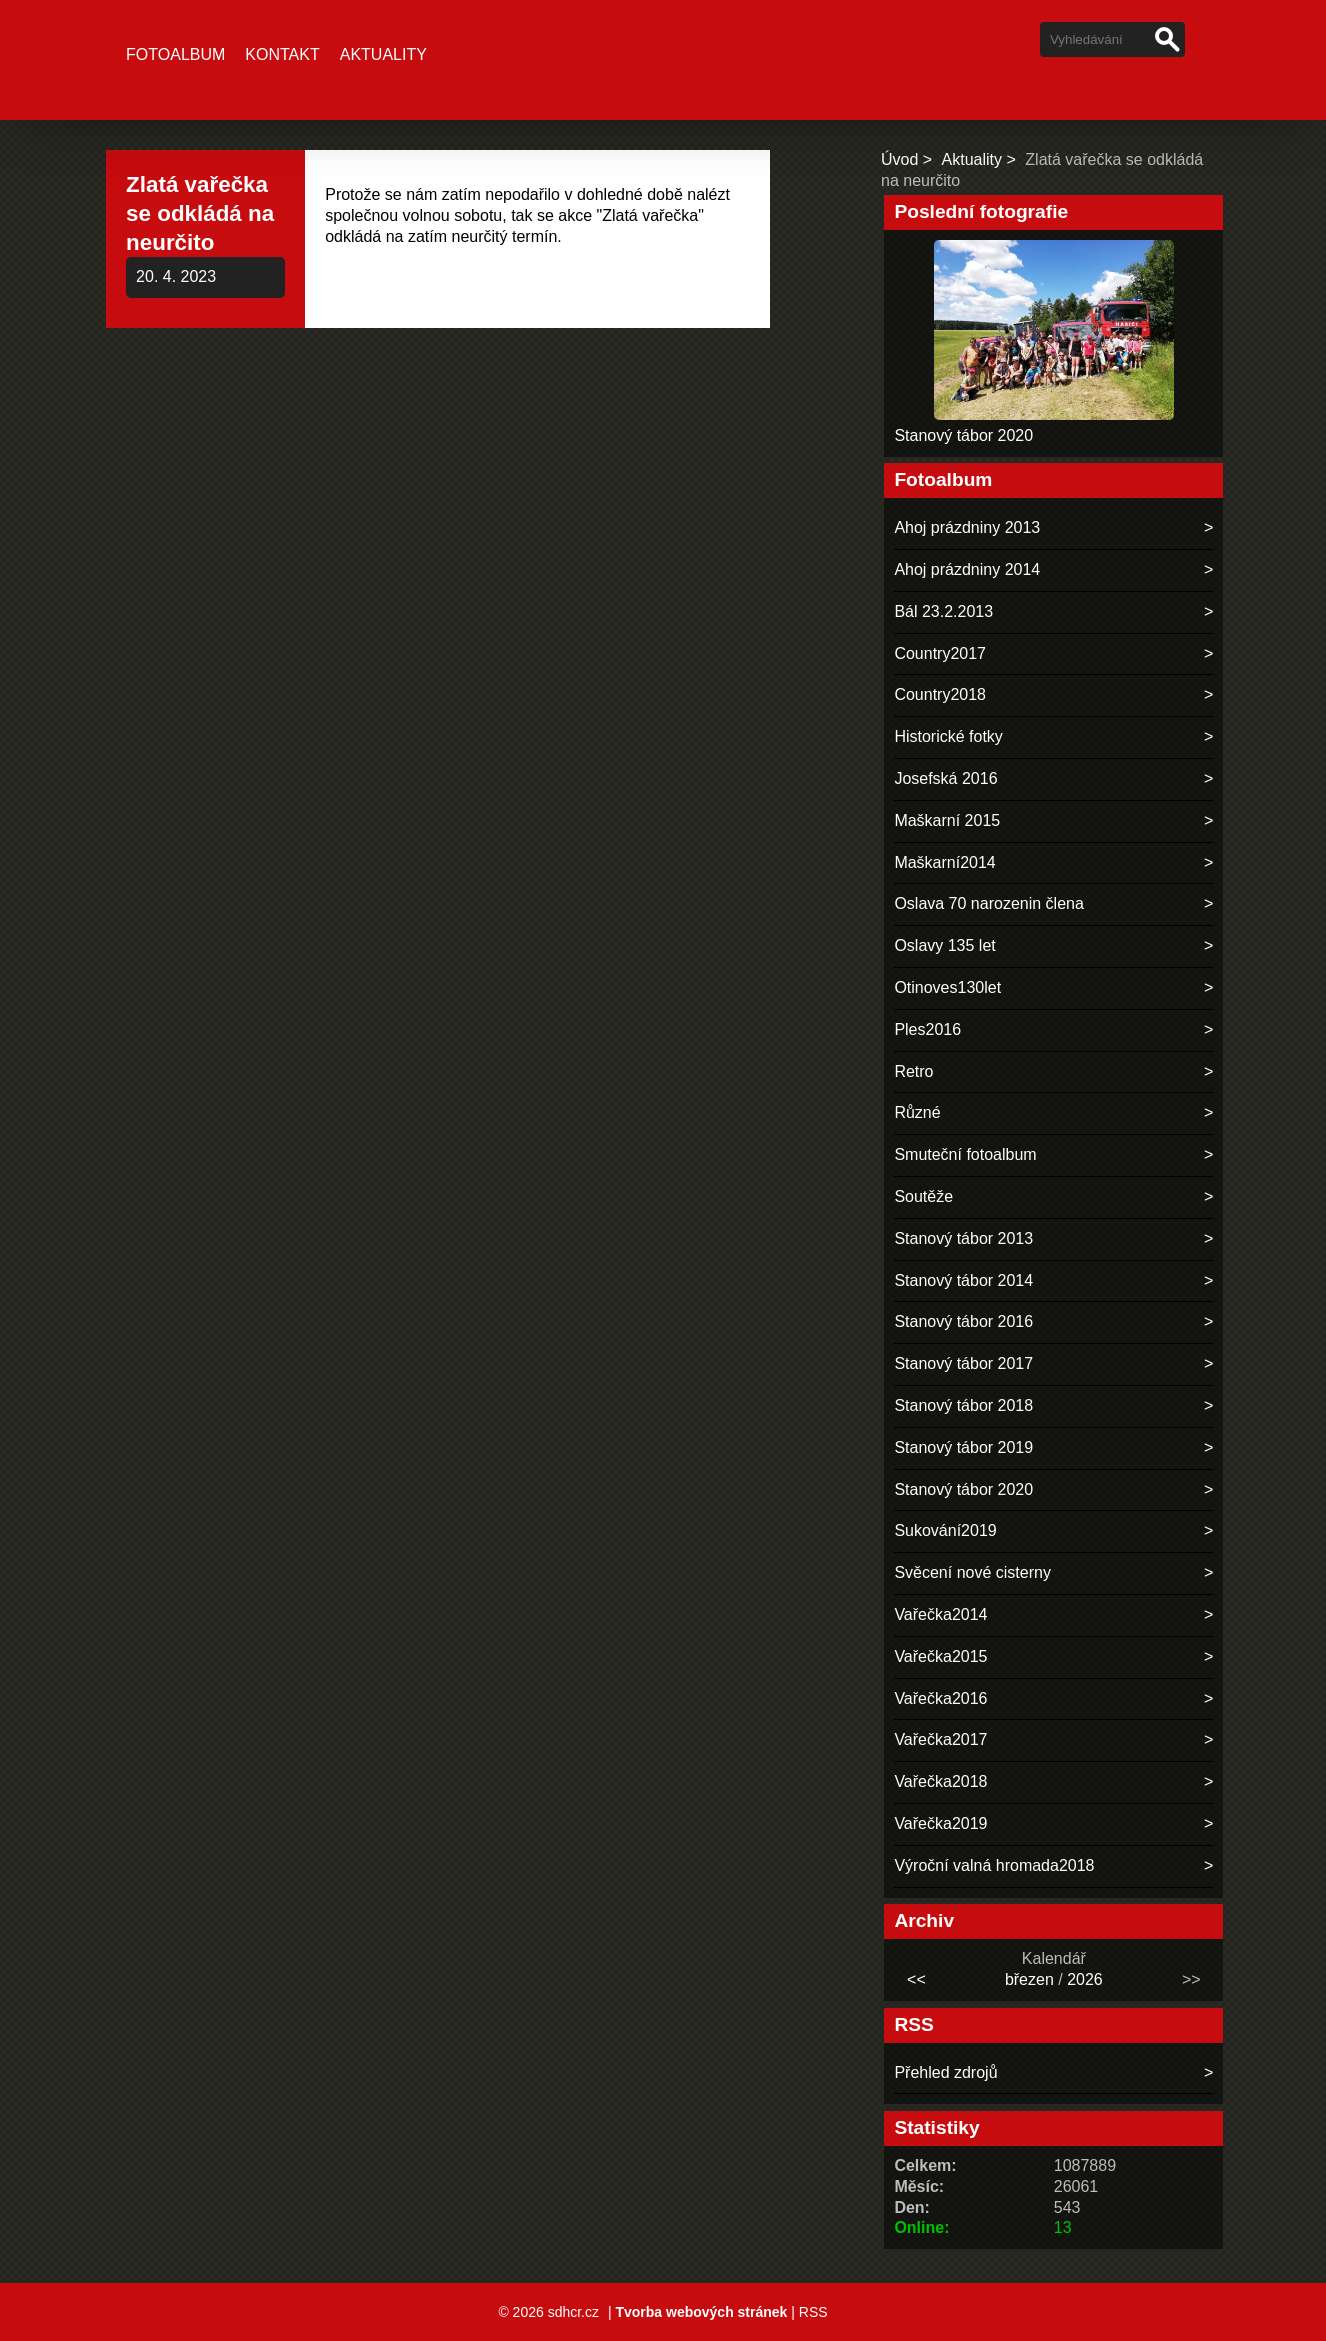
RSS (813, 2312)
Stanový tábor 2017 (963, 1363)
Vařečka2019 (940, 1823)
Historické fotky (948, 736)
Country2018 (940, 694)
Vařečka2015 (940, 1656)
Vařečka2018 (940, 1781)
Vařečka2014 (940, 1614)
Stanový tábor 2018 (963, 1405)
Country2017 (940, 653)
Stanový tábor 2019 (963, 1447)
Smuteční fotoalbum (965, 1154)
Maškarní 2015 (947, 820)
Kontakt (282, 54)
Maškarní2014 (944, 862)
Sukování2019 (945, 1530)
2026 (1085, 1979)
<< (916, 1979)
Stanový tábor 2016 (963, 1321)
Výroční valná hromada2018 (994, 1865)
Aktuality (383, 54)
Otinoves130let (947, 987)
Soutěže (923, 1196)
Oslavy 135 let (944, 945)
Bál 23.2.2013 (943, 611)
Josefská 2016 (945, 778)
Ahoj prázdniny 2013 (967, 527)
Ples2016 (927, 1029)
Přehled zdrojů (945, 2072)
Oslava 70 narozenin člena (988, 903)
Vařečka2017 (940, 1739)
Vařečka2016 (940, 1698)
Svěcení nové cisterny (972, 1572)
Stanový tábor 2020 (963, 435)
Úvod (899, 159)
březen (1029, 1979)
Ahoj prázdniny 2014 (967, 569)
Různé (917, 1112)
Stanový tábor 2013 (963, 1238)
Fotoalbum (175, 54)
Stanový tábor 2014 (963, 1280)
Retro (913, 1071)
